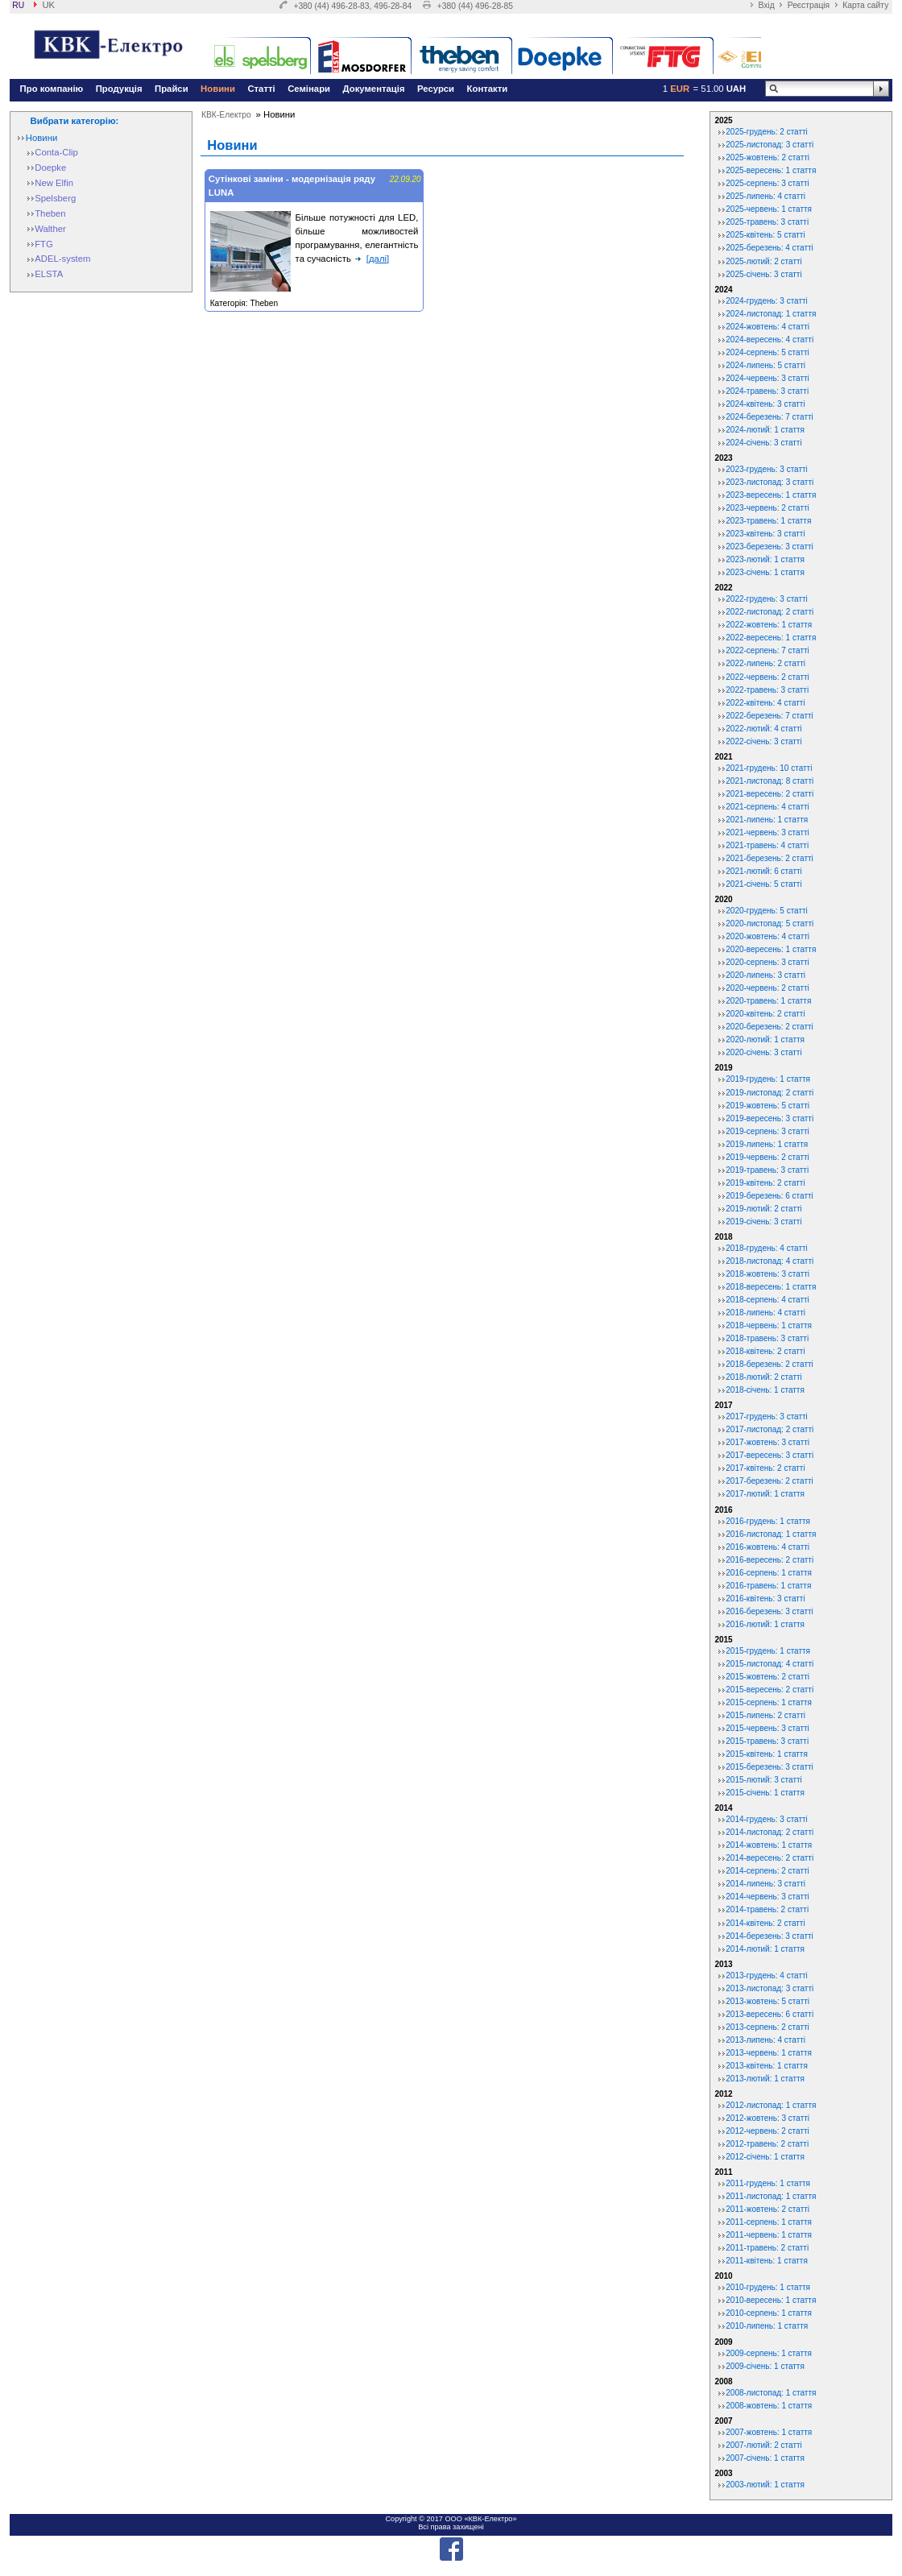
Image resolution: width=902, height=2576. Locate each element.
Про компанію (52, 88)
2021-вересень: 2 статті (769, 793)
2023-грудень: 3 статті (767, 469)
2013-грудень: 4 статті (767, 1975)
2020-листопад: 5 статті (769, 923)
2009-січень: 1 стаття (765, 2366)
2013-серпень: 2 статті (767, 2027)
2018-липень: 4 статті (765, 1312)
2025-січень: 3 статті (763, 274)
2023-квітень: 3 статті (765, 533)
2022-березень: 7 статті (769, 715)
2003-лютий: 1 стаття (765, 2484)
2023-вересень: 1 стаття (771, 495)
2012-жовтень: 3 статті (767, 2118)
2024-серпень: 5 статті (767, 352)
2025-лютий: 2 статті (764, 261)
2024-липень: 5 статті (765, 365)
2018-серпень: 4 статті (767, 1299)
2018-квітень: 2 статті (765, 1351)
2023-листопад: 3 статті (769, 482)
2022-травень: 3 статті (767, 689)
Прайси (171, 88)
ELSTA (49, 274)
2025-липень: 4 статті (765, 196)
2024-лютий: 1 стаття (765, 429)
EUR (679, 88)
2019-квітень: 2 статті (765, 1182)
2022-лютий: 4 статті (764, 728)
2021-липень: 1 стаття (767, 819)
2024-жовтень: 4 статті (767, 326)
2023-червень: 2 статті (767, 507)
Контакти (487, 88)
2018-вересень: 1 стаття (771, 1286)
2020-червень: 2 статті (767, 988)
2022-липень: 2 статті (765, 663)
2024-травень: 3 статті (767, 391)
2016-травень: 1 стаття (768, 1585)
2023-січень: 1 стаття (765, 572)
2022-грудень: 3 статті (767, 598)
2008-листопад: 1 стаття (771, 2392)
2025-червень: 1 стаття (769, 209)
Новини (218, 88)
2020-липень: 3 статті (765, 975)
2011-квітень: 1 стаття (767, 2260)
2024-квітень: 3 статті (765, 404)
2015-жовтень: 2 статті (767, 1676)
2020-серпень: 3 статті (767, 962)
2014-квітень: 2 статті (765, 1923)
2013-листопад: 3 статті (769, 1988)
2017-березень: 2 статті (769, 1480)
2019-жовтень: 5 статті (767, 1105)
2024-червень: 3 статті (767, 378)
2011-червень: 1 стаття (769, 2234)
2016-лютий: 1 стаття (765, 1624)
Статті (261, 88)
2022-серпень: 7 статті (767, 650)
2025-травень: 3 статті (767, 221)
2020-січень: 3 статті (763, 1052)
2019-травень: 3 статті (767, 1170)
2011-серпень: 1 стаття (769, 2222)
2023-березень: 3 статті (769, 546)
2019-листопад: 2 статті (769, 1092)
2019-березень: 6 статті (769, 1195)
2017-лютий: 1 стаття (765, 1493)
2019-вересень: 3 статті (769, 1118)
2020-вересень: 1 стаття (771, 949)
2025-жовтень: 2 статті (767, 157)
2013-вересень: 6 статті (769, 2014)
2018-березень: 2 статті (769, 1364)
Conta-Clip (56, 152)
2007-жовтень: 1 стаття (769, 2432)
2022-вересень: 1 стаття (771, 637)
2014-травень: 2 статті (767, 1909)
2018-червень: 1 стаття (769, 1325)
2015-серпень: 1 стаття (769, 1702)
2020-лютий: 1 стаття (765, 1039)
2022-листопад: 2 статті (769, 611)
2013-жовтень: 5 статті (767, 2001)
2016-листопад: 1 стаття (771, 1534)
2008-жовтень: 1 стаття (769, 2405)
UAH (736, 88)
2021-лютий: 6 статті (764, 871)
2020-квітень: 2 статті (765, 1013)
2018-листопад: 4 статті (769, 1261)
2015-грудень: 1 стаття (768, 1650)
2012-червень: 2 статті (767, 2131)
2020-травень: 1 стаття (768, 1000)
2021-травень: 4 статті (767, 845)
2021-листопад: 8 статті (769, 781)
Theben (50, 213)
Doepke (50, 167)
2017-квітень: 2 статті (765, 1468)
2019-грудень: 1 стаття (768, 1079)
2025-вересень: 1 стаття (771, 170)
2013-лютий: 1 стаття (765, 2078)
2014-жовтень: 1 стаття (769, 1845)
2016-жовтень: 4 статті (767, 1547)
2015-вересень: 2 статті (769, 1689)
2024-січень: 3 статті (763, 442)
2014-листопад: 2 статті (769, 1832)
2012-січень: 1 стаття (765, 2156)
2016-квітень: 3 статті (765, 1598)
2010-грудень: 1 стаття (768, 2287)
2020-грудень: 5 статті (767, 910)
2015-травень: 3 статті (767, 1741)
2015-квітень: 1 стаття (767, 1754)
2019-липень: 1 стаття (767, 1144)
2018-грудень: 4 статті (767, 1248)
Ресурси (435, 88)
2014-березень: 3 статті (769, 1936)
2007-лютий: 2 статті (764, 2445)
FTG (44, 244)
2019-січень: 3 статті (763, 1221)
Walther (50, 229)
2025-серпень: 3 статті (767, 183)
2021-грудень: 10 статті (769, 768)
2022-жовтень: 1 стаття (769, 624)
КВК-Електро (226, 114)
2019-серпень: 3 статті (767, 1131)
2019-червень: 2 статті (767, 1157)
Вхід (766, 5)
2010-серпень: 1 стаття (769, 2313)
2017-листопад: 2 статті (769, 1429)
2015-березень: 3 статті (769, 1766)
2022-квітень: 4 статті (765, 702)
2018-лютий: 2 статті (764, 1377)
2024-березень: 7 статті (769, 416)
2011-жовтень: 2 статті (767, 2209)
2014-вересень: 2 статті (769, 1857)
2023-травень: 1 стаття (768, 520)
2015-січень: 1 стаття (765, 1792)
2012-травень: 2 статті (767, 2143)
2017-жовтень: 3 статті (767, 1442)
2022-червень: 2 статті (767, 677)
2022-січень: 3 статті (763, 741)
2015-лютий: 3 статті (764, 1779)
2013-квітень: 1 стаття (767, 2065)
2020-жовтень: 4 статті (767, 936)
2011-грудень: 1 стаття (768, 2183)
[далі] (377, 258)
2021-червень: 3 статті (767, 832)
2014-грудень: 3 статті (767, 1819)
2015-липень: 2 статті (765, 1715)
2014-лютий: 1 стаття (765, 1948)
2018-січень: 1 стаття (765, 1389)
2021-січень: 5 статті (763, 884)
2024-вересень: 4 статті (769, 339)
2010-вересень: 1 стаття (771, 2300)
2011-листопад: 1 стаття (771, 2196)
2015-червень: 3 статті (767, 1728)
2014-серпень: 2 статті (767, 1870)
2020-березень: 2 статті (769, 1026)
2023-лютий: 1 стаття (765, 559)
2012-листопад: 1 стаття (771, 2105)
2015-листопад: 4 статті (769, 1663)
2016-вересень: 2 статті (769, 1559)
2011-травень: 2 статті (767, 2247)
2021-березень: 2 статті (769, 858)
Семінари (309, 88)
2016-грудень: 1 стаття (768, 1521)
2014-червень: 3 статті (767, 1896)
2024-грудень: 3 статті (767, 300)
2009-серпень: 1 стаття (769, 2353)
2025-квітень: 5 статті (765, 234)
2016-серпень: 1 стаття (769, 1572)
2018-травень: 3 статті (767, 1338)
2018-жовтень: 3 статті (767, 1273)
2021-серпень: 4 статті (767, 806)
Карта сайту (865, 5)
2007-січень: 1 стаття (765, 2458)
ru (18, 5)
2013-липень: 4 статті (765, 2040)
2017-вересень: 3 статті (769, 1455)
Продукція (119, 88)
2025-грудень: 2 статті (767, 131)
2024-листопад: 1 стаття (771, 313)
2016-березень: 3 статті (769, 1611)
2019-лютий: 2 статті (764, 1208)
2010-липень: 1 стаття (767, 2325)
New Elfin (54, 183)
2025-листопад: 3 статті (769, 144)
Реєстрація (809, 5)
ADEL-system (62, 258)
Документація (374, 88)
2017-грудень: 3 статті (767, 1416)
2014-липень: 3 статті (765, 1883)
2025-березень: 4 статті (769, 247)
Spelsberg (55, 198)
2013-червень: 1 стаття (769, 2052)
